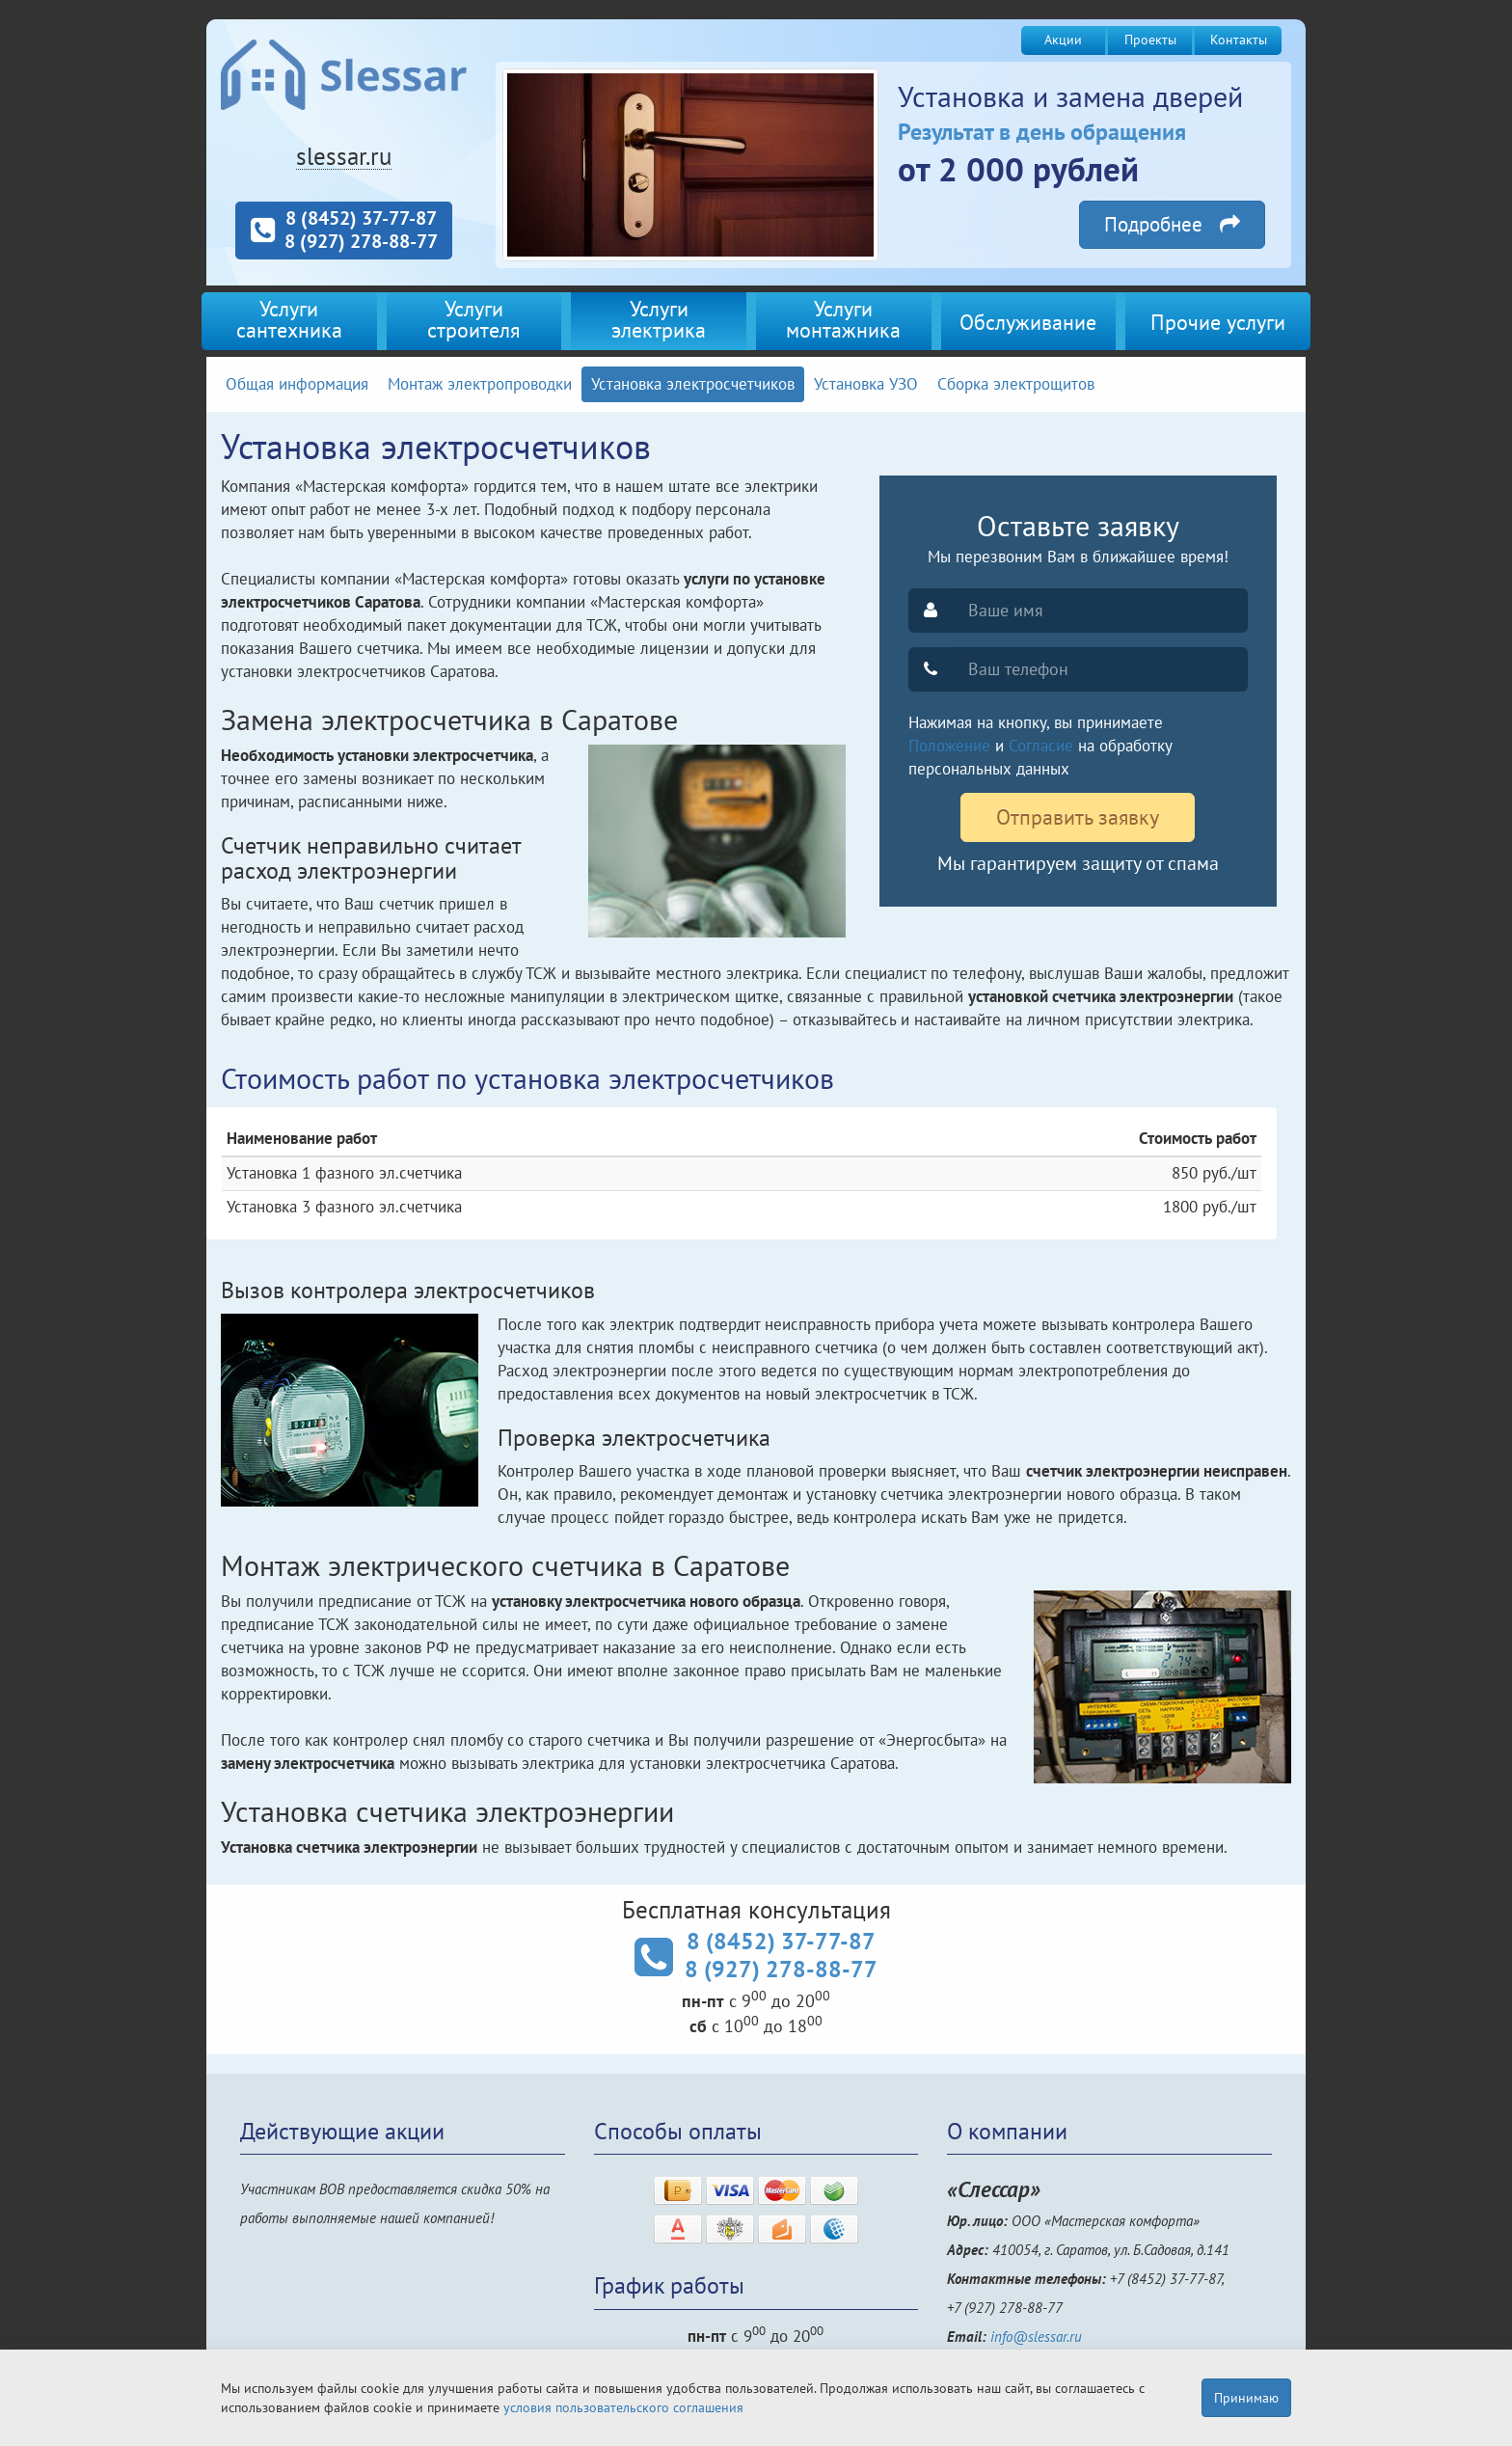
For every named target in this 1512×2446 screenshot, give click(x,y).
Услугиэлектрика (658, 318)
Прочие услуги (1217, 322)
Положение (949, 745)
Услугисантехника (289, 318)
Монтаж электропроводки (480, 383)
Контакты (1238, 39)
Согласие (1041, 745)
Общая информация (297, 383)
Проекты (1150, 39)
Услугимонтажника (843, 318)
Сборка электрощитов (1015, 383)
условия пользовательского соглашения (623, 2407)
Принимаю (1246, 2397)
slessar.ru (344, 156)
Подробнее (1172, 224)
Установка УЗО (866, 383)
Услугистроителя (473, 318)
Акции (1063, 39)
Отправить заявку (1077, 816)
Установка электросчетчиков (693, 383)
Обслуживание (1027, 322)
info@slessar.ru (1036, 2336)
